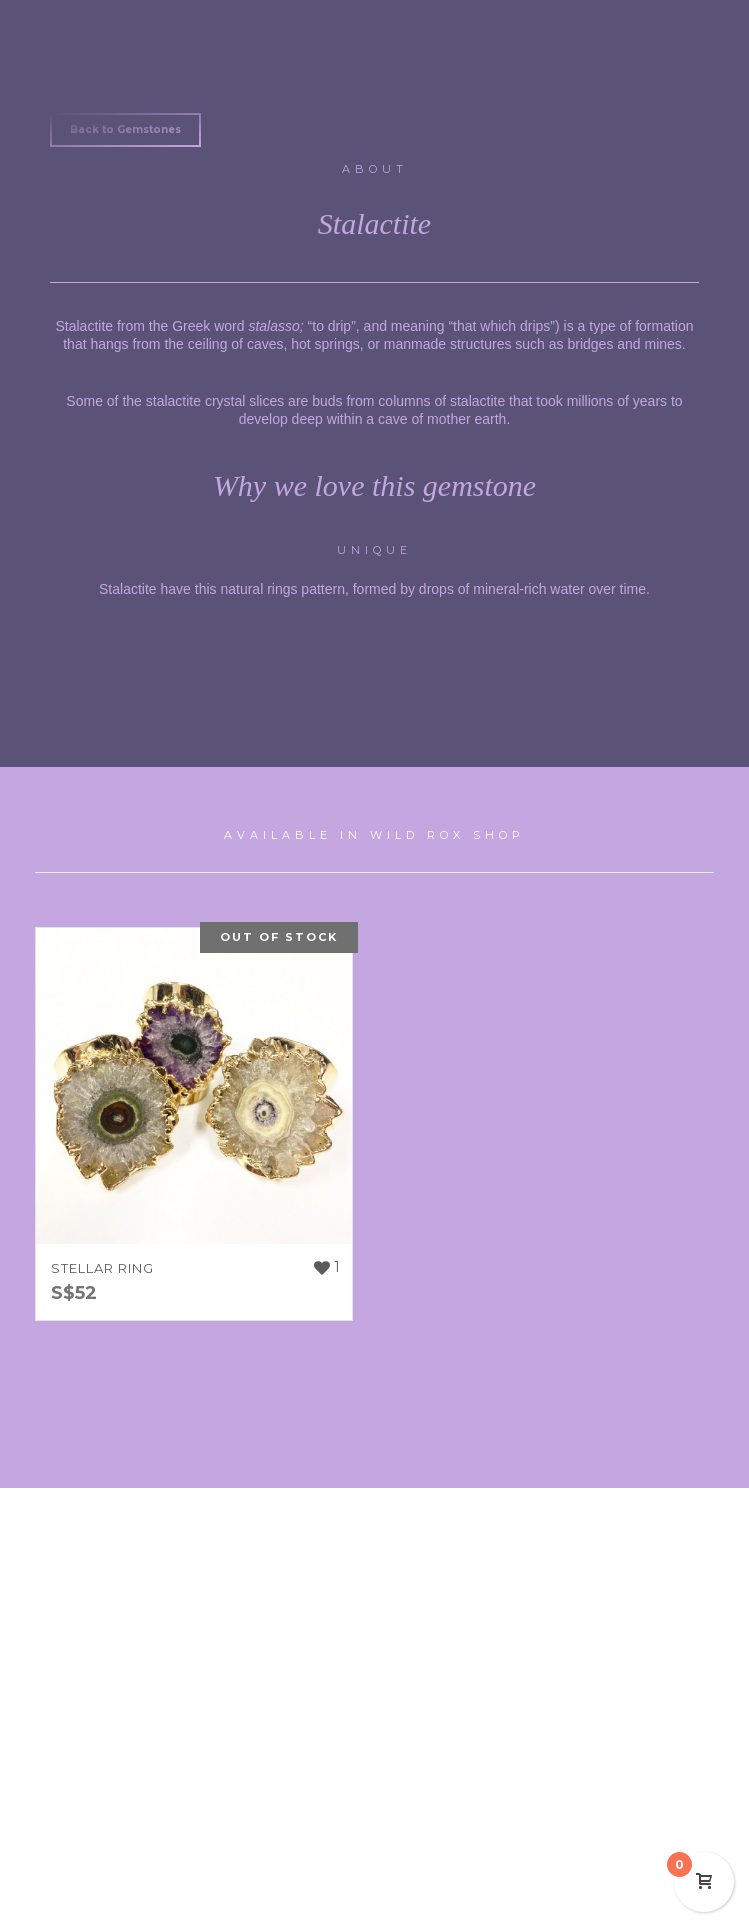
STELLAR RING (102, 1268)
